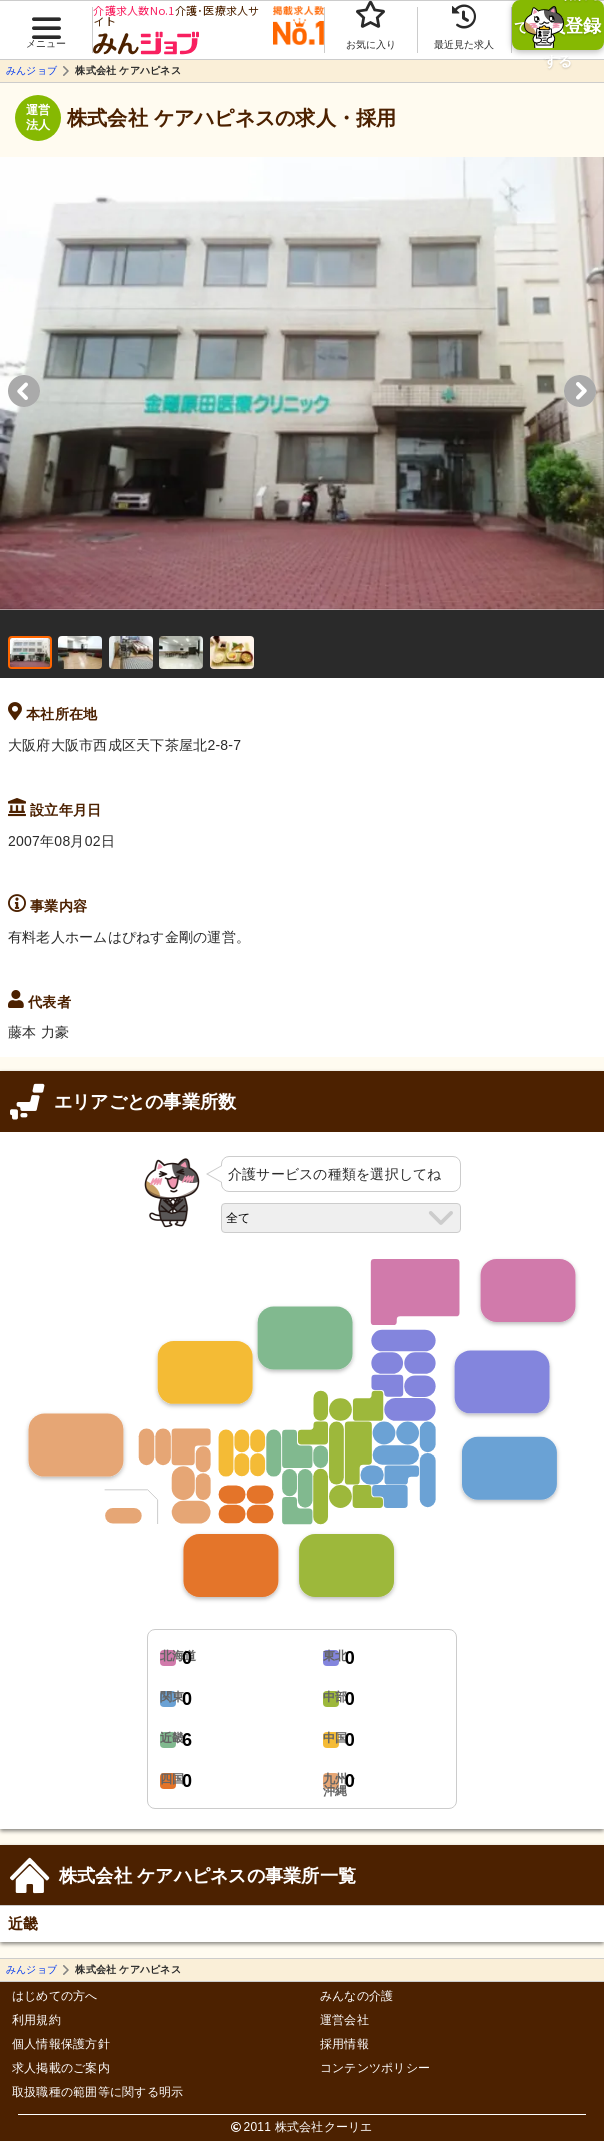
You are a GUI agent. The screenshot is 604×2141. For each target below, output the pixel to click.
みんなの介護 (356, 1996)
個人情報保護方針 (61, 2044)
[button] (46, 21)
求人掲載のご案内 (61, 2068)
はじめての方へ (55, 1996)
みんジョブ (31, 71)
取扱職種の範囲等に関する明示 (97, 2092)
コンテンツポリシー (375, 2068)
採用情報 (344, 2044)
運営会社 (344, 2020)
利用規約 (36, 2020)
